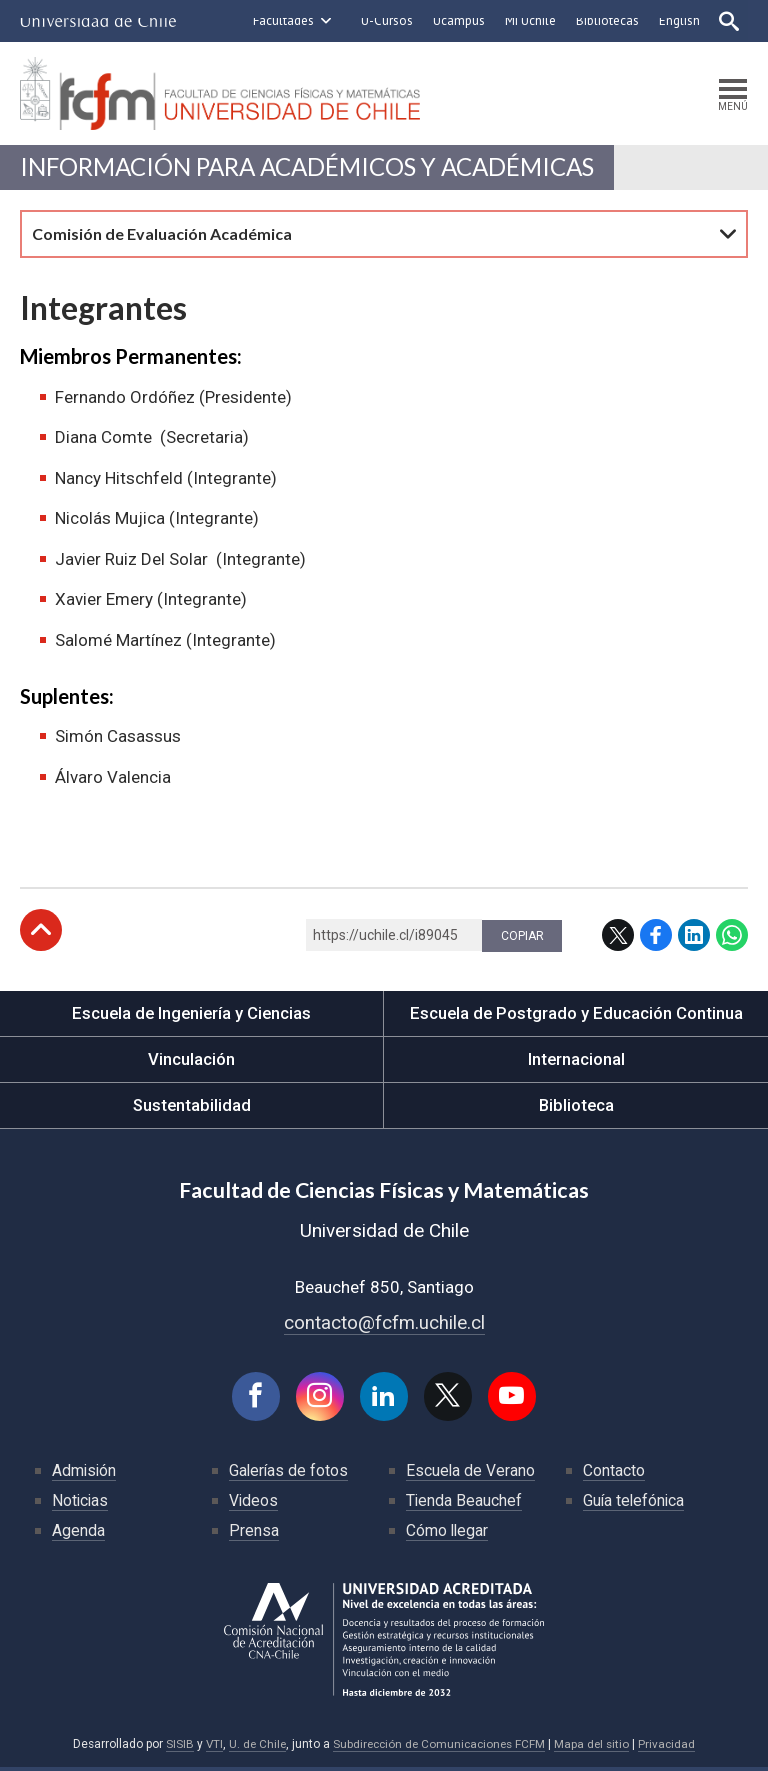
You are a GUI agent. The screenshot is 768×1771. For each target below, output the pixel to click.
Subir (41, 933)
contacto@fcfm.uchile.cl (384, 1325)
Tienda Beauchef (464, 1504)
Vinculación (191, 1062)
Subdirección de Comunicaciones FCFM (439, 1749)
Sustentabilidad (192, 1108)
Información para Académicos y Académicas (316, 169)
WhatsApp (732, 938)
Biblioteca (576, 1108)
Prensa (254, 1534)
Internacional (576, 1062)
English (677, 20)
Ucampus (457, 20)
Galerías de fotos (289, 1474)
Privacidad (672, 1749)
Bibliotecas (605, 20)
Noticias (81, 1504)
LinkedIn (694, 938)
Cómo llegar (448, 1534)
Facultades (281, 20)
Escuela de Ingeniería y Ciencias (192, 1016)
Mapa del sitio (596, 1749)
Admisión (85, 1474)
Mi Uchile (528, 20)
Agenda (78, 1534)
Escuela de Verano (471, 1474)
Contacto (614, 1474)
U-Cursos (385, 20)
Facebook (656, 938)
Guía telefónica (635, 1504)
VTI (209, 1749)
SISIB (174, 1749)
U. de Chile (253, 1749)
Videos (254, 1504)
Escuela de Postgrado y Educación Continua (576, 1016)
